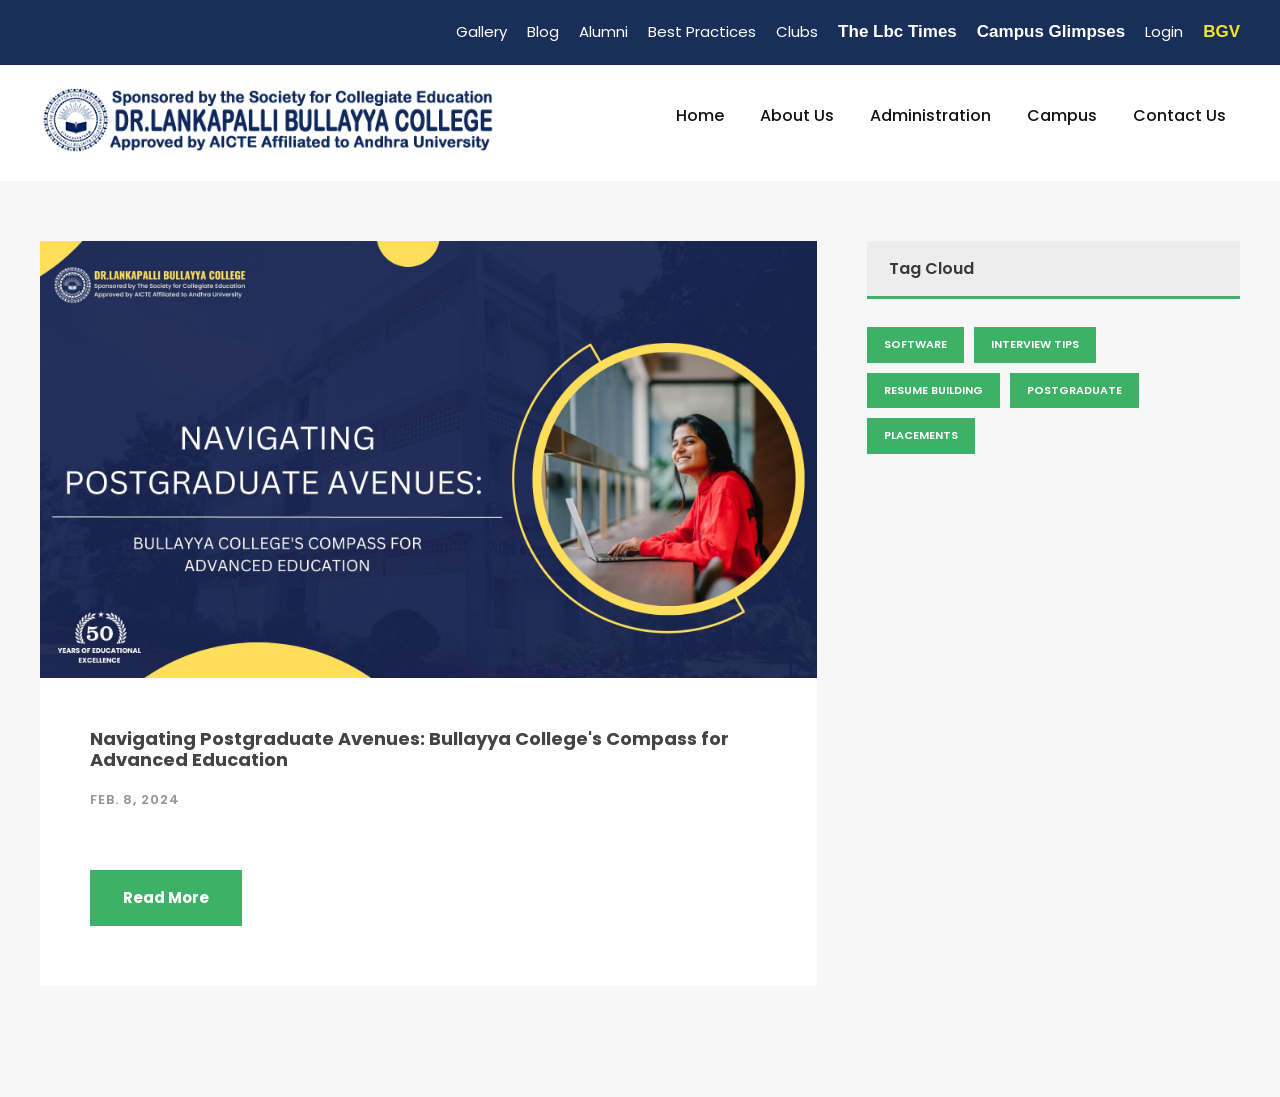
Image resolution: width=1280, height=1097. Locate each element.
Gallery (481, 31)
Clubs (797, 31)
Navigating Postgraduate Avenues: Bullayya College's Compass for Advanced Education (409, 749)
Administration (930, 115)
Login (1164, 31)
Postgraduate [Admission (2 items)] (1074, 390)
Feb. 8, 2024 (135, 799)
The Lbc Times (897, 31)
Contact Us (1179, 115)
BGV (1221, 31)
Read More (166, 897)
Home (700, 115)
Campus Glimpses (1051, 31)
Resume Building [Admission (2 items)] (933, 390)
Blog (543, 31)
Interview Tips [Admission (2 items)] (1035, 344)
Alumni (603, 31)
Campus (1062, 115)
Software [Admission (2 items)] (915, 344)
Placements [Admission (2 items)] (921, 435)
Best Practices (702, 31)
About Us (797, 115)
